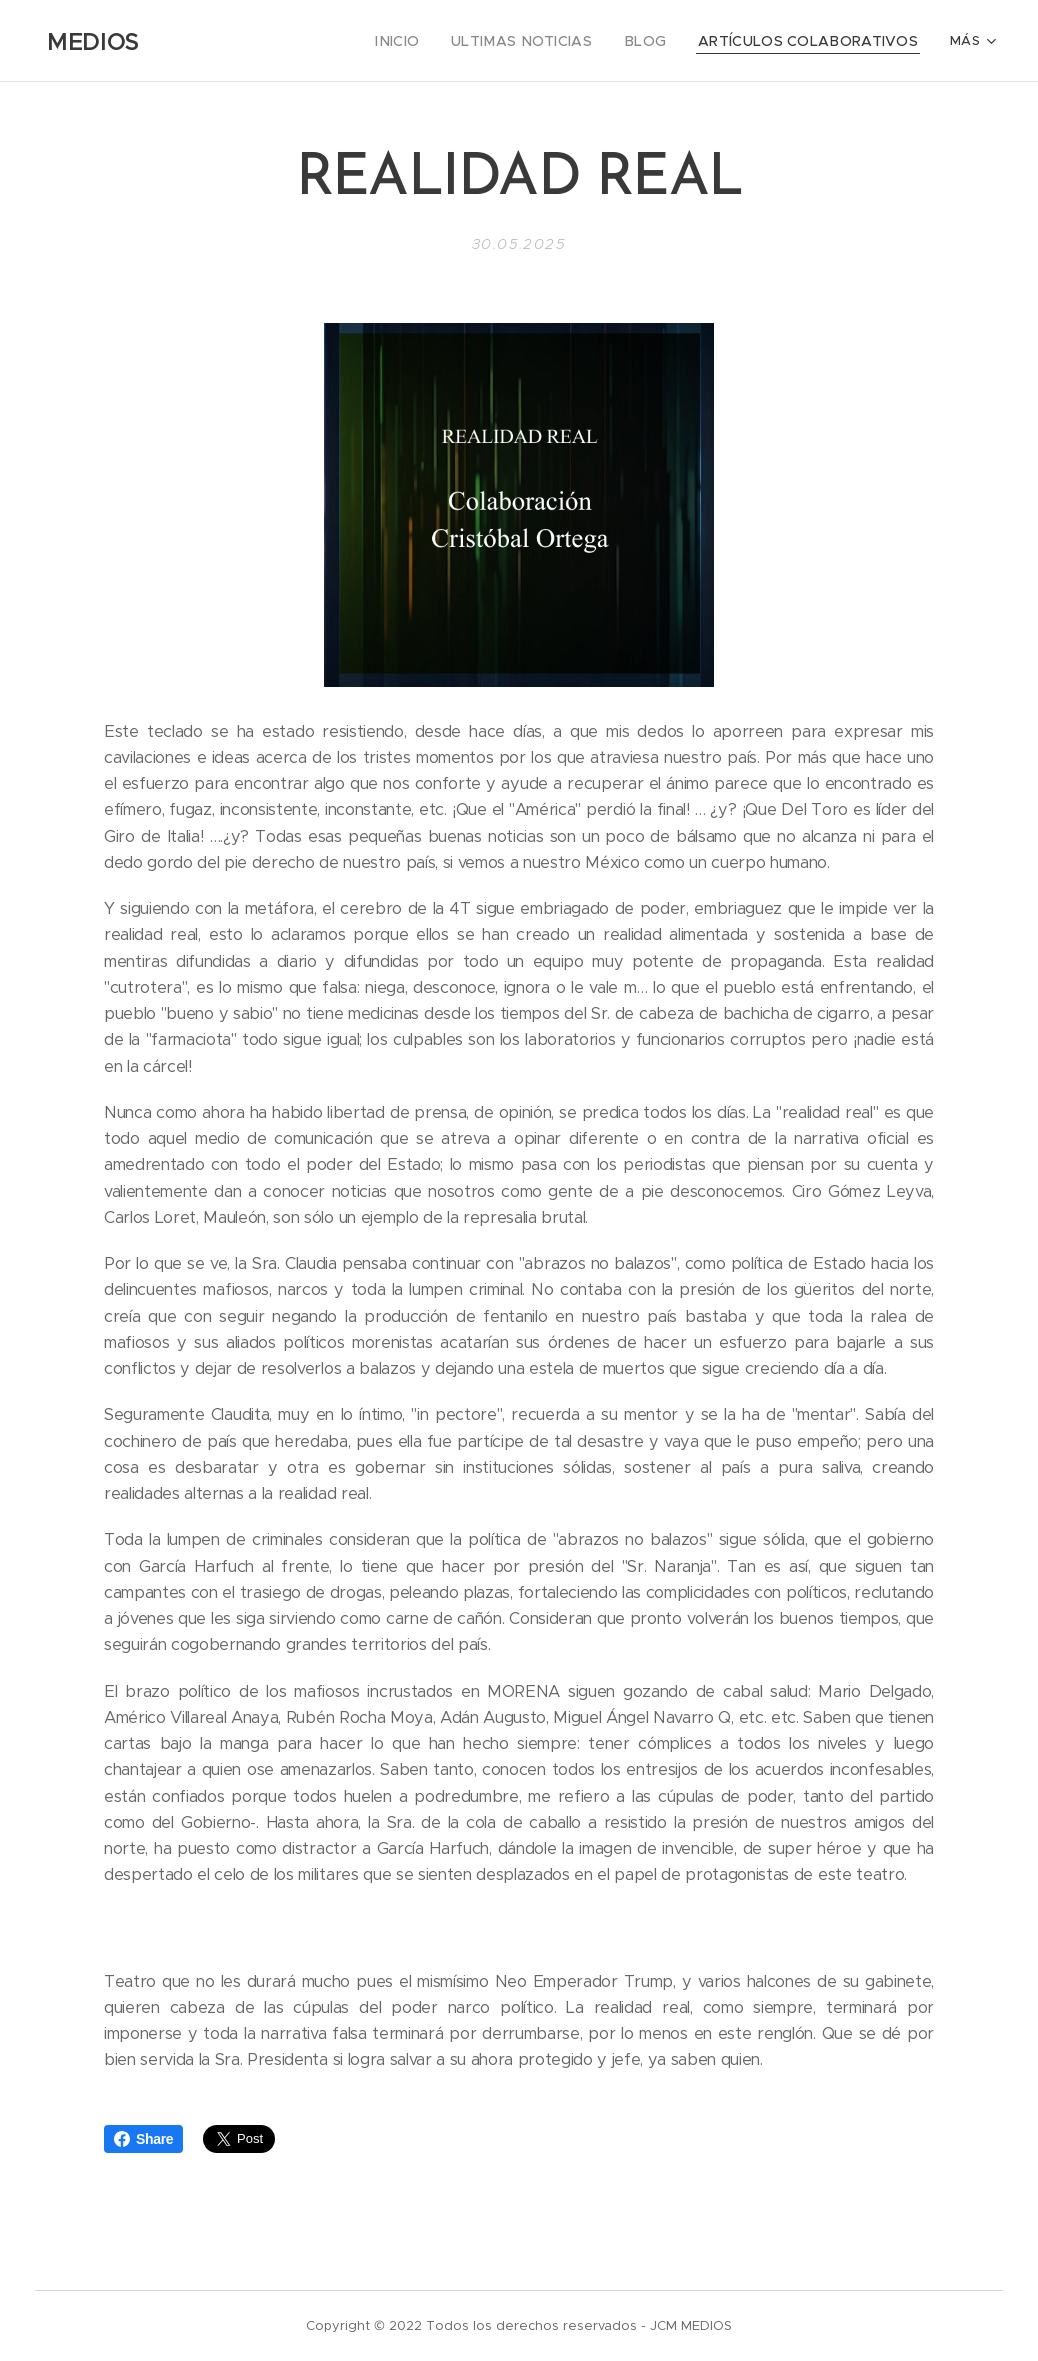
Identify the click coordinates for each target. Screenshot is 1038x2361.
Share (143, 2139)
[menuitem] (249, 41)
